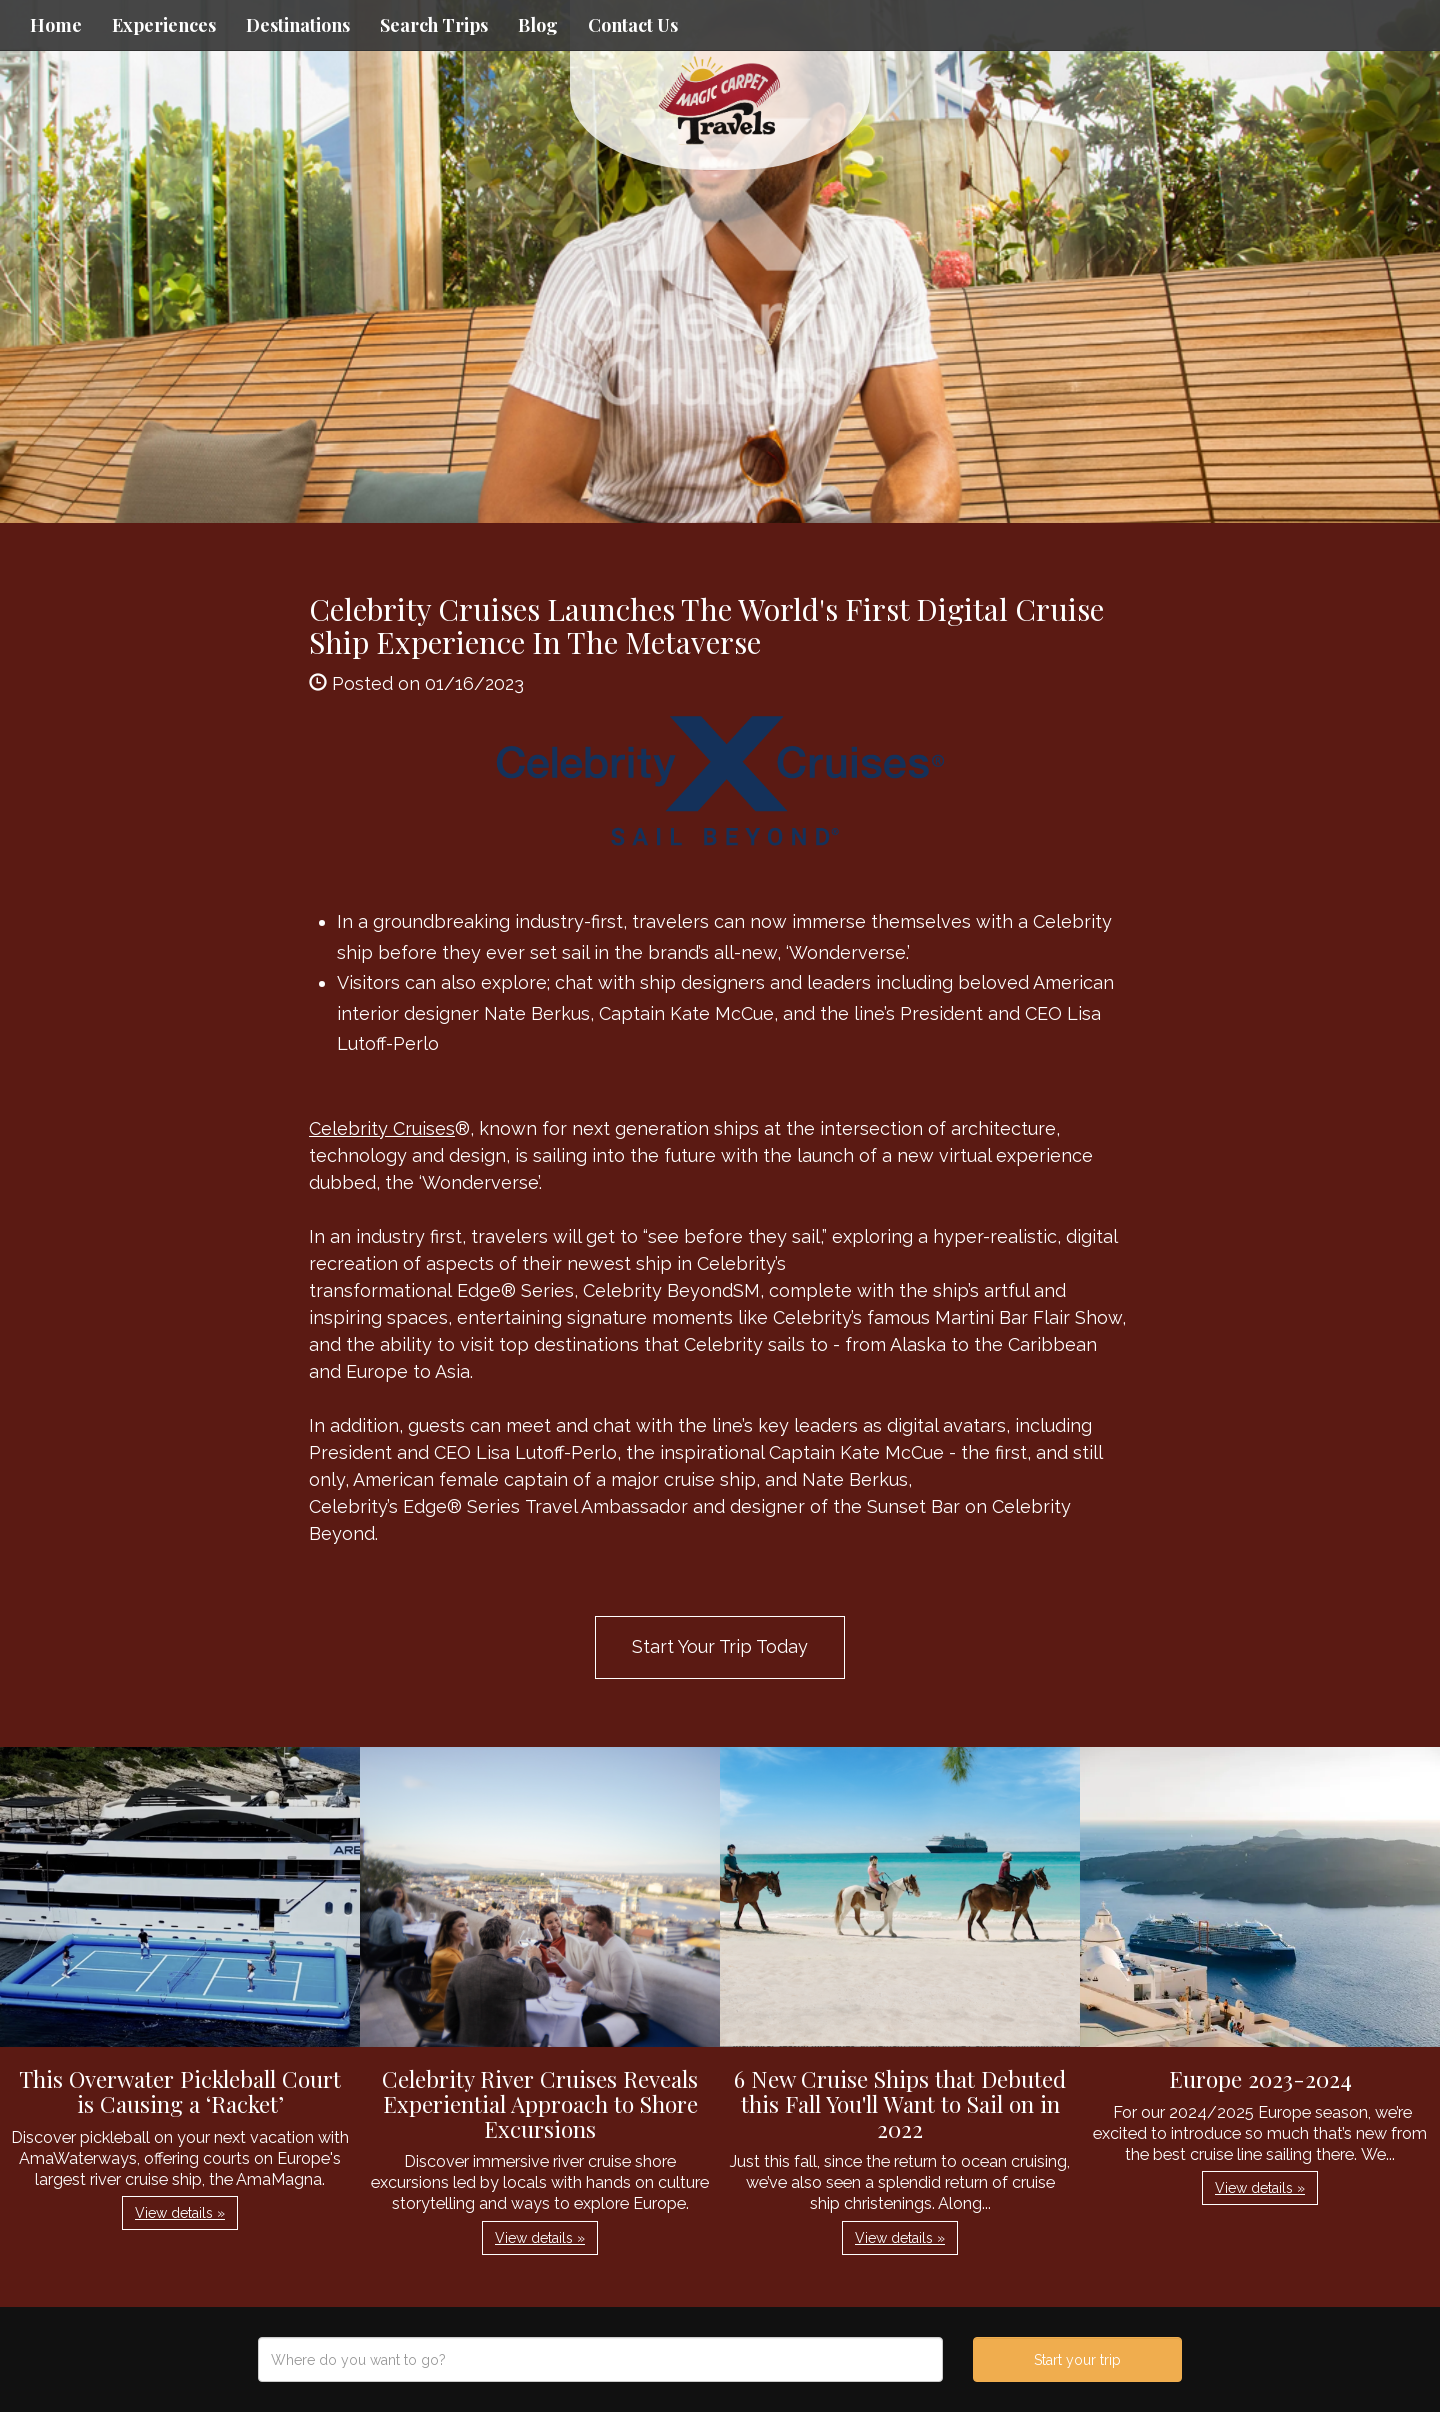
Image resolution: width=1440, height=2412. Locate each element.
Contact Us (633, 25)
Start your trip (1077, 2360)
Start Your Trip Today (720, 1646)
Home (56, 25)
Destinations (298, 25)
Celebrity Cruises (382, 1128)
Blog (538, 25)
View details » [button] (180, 2213)
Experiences (164, 25)
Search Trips (434, 25)
